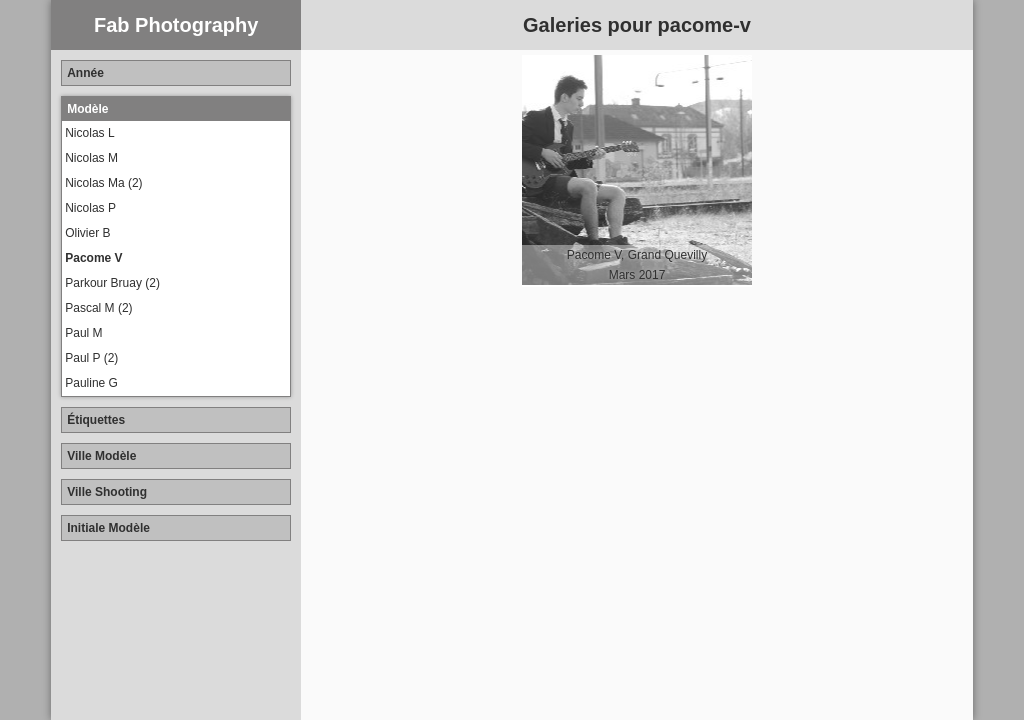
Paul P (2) (91, 358)
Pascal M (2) (98, 308)
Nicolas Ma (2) (103, 183)
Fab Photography (176, 25)
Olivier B (87, 233)
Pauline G (91, 383)
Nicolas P (90, 208)
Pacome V (93, 258)
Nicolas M (91, 158)
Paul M (83, 333)
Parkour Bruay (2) (112, 283)
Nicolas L (89, 133)
